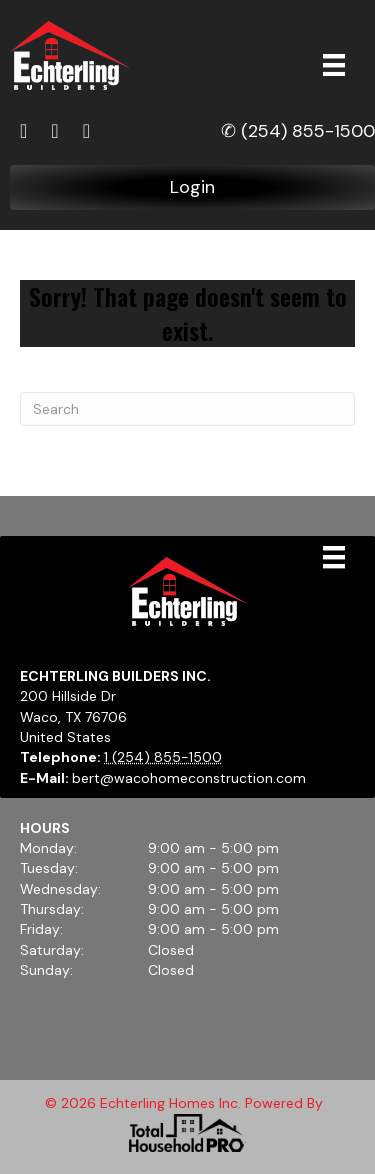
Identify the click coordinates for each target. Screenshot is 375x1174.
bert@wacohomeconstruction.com (189, 778)
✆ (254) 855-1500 (298, 131)
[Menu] (334, 65)
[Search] (187, 409)
